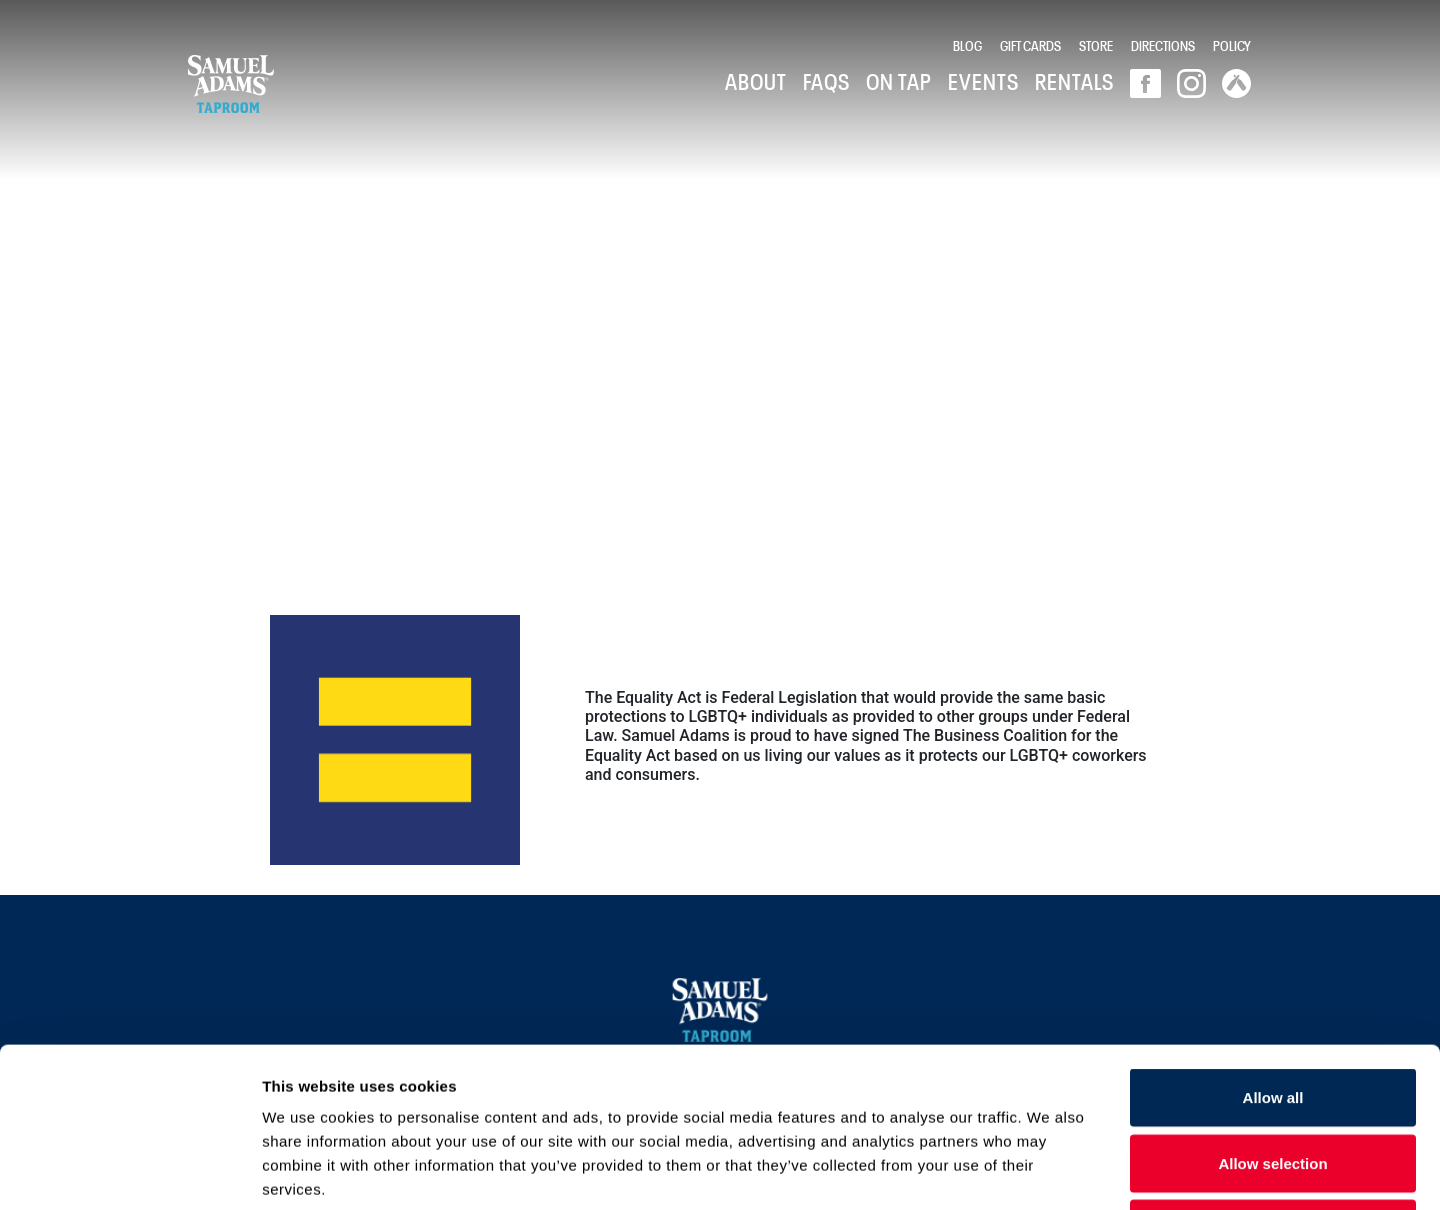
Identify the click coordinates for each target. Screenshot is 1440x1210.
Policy (1232, 45)
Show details (1049, 1170)
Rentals (1074, 80)
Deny (1273, 1078)
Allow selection (1272, 1013)
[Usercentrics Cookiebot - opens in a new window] (129, 1171)
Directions (1163, 45)
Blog (967, 45)
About (756, 80)
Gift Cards (1030, 45)
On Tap (899, 80)
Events (983, 80)
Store (1096, 45)
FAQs (826, 80)
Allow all (1273, 947)
